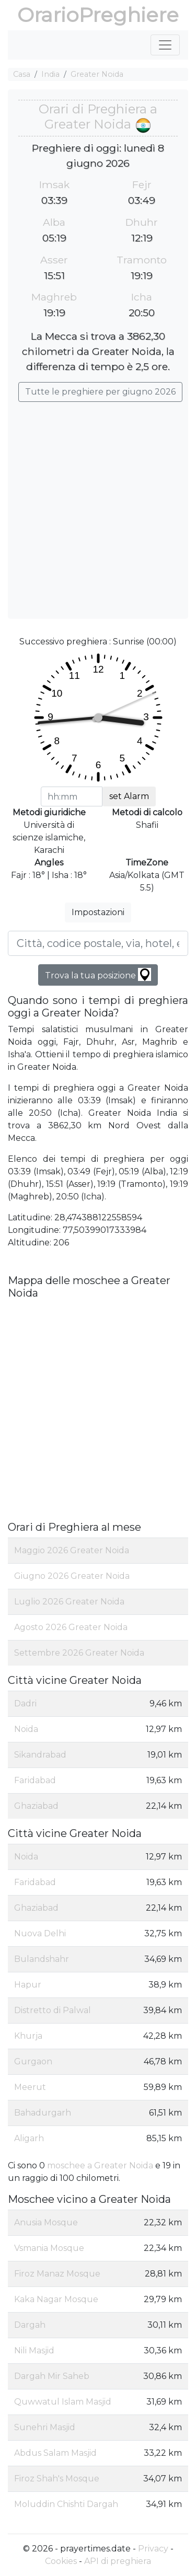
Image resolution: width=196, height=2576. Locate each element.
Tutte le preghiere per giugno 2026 (100, 392)
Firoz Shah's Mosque (56, 2478)
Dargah (29, 2325)
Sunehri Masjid (44, 2427)
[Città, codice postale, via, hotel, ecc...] (98, 943)
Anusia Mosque (46, 2222)
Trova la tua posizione (98, 974)
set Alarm (129, 796)
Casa (21, 74)
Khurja (28, 2036)
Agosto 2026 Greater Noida (71, 1627)
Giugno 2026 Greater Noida (72, 1576)
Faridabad (35, 1780)
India (50, 74)
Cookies (61, 2561)
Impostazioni (98, 912)
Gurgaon (33, 2061)
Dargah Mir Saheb (51, 2376)
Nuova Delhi (40, 1933)
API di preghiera (117, 2561)
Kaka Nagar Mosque (56, 2299)
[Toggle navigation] (165, 44)
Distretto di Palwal (52, 2010)
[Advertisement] (98, 505)
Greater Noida (97, 74)
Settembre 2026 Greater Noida (79, 1653)
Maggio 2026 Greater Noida (71, 1550)
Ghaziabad (36, 1806)
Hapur (27, 1985)
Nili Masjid (34, 2350)
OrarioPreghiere (98, 15)
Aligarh (29, 2138)
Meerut (30, 2087)
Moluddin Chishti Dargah (66, 2504)
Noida (26, 1729)
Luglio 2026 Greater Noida (69, 1602)
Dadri (25, 1703)
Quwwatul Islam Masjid (62, 2402)
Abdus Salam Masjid (55, 2453)
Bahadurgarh (42, 2113)
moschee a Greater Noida (100, 2165)
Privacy (153, 2549)
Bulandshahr (41, 1959)
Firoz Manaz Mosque (57, 2274)
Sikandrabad (40, 1755)
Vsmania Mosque (49, 2248)
